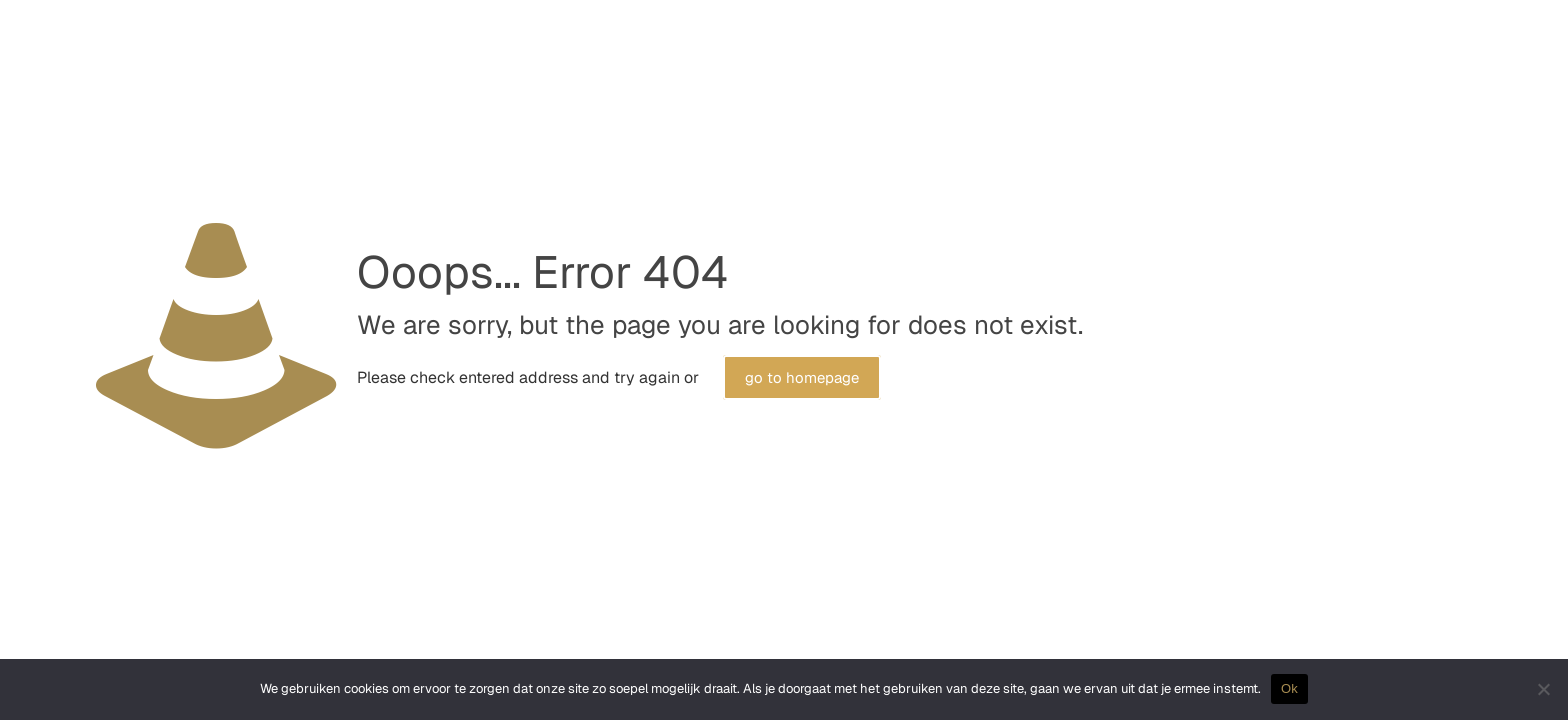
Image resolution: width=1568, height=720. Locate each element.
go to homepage (802, 377)
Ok (1289, 688)
